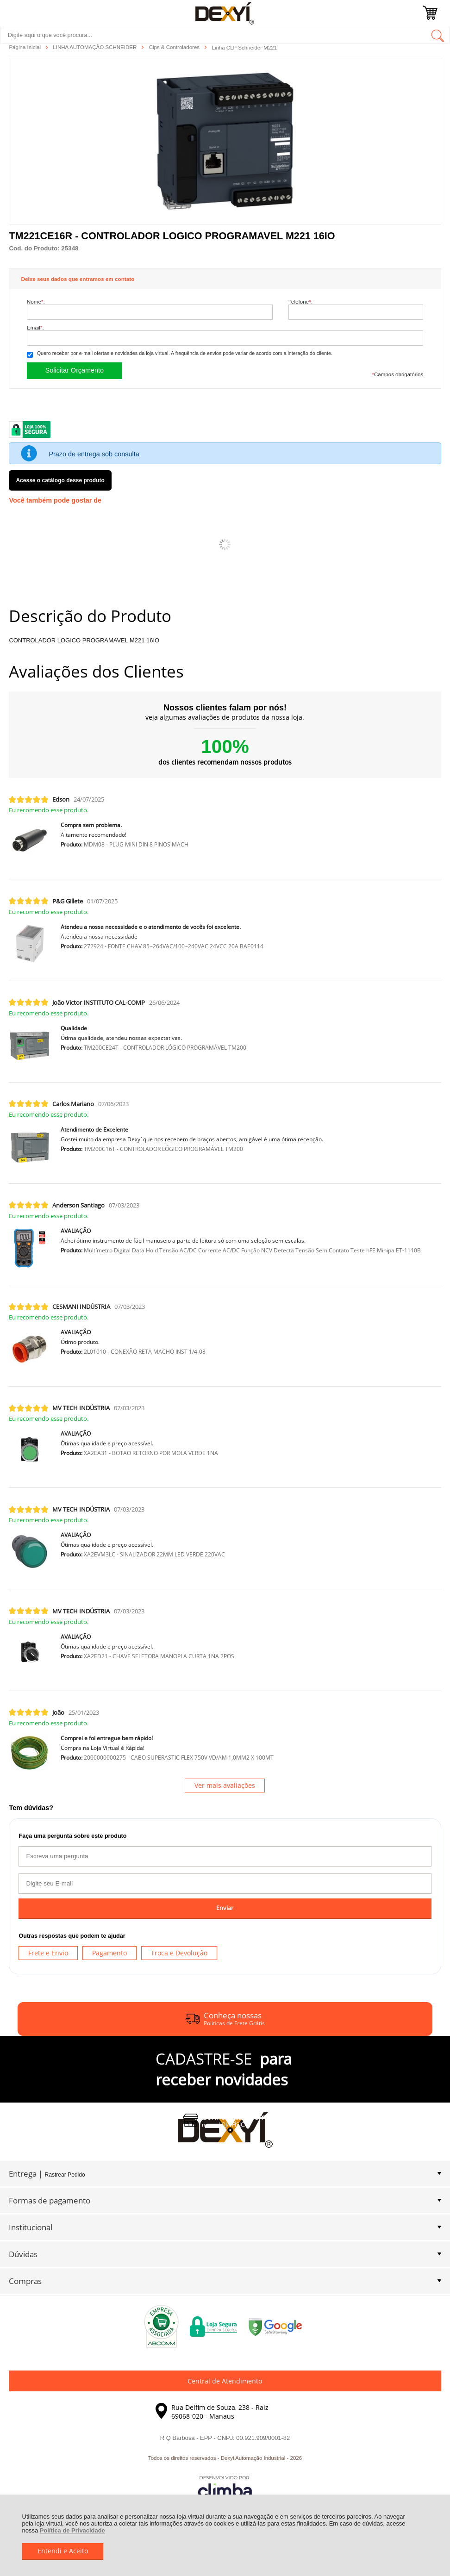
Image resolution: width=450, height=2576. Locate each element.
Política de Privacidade (72, 2530)
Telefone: (300, 302)
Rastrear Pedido (64, 2175)
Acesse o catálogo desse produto (60, 480)
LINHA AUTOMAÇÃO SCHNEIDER (95, 47)
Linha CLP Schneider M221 (244, 47)
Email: (35, 327)
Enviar (224, 1908)
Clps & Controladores (175, 47)
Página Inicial (25, 47)
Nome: (36, 302)
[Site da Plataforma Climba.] (225, 2488)
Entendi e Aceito (63, 2550)
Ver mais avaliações (224, 1785)
